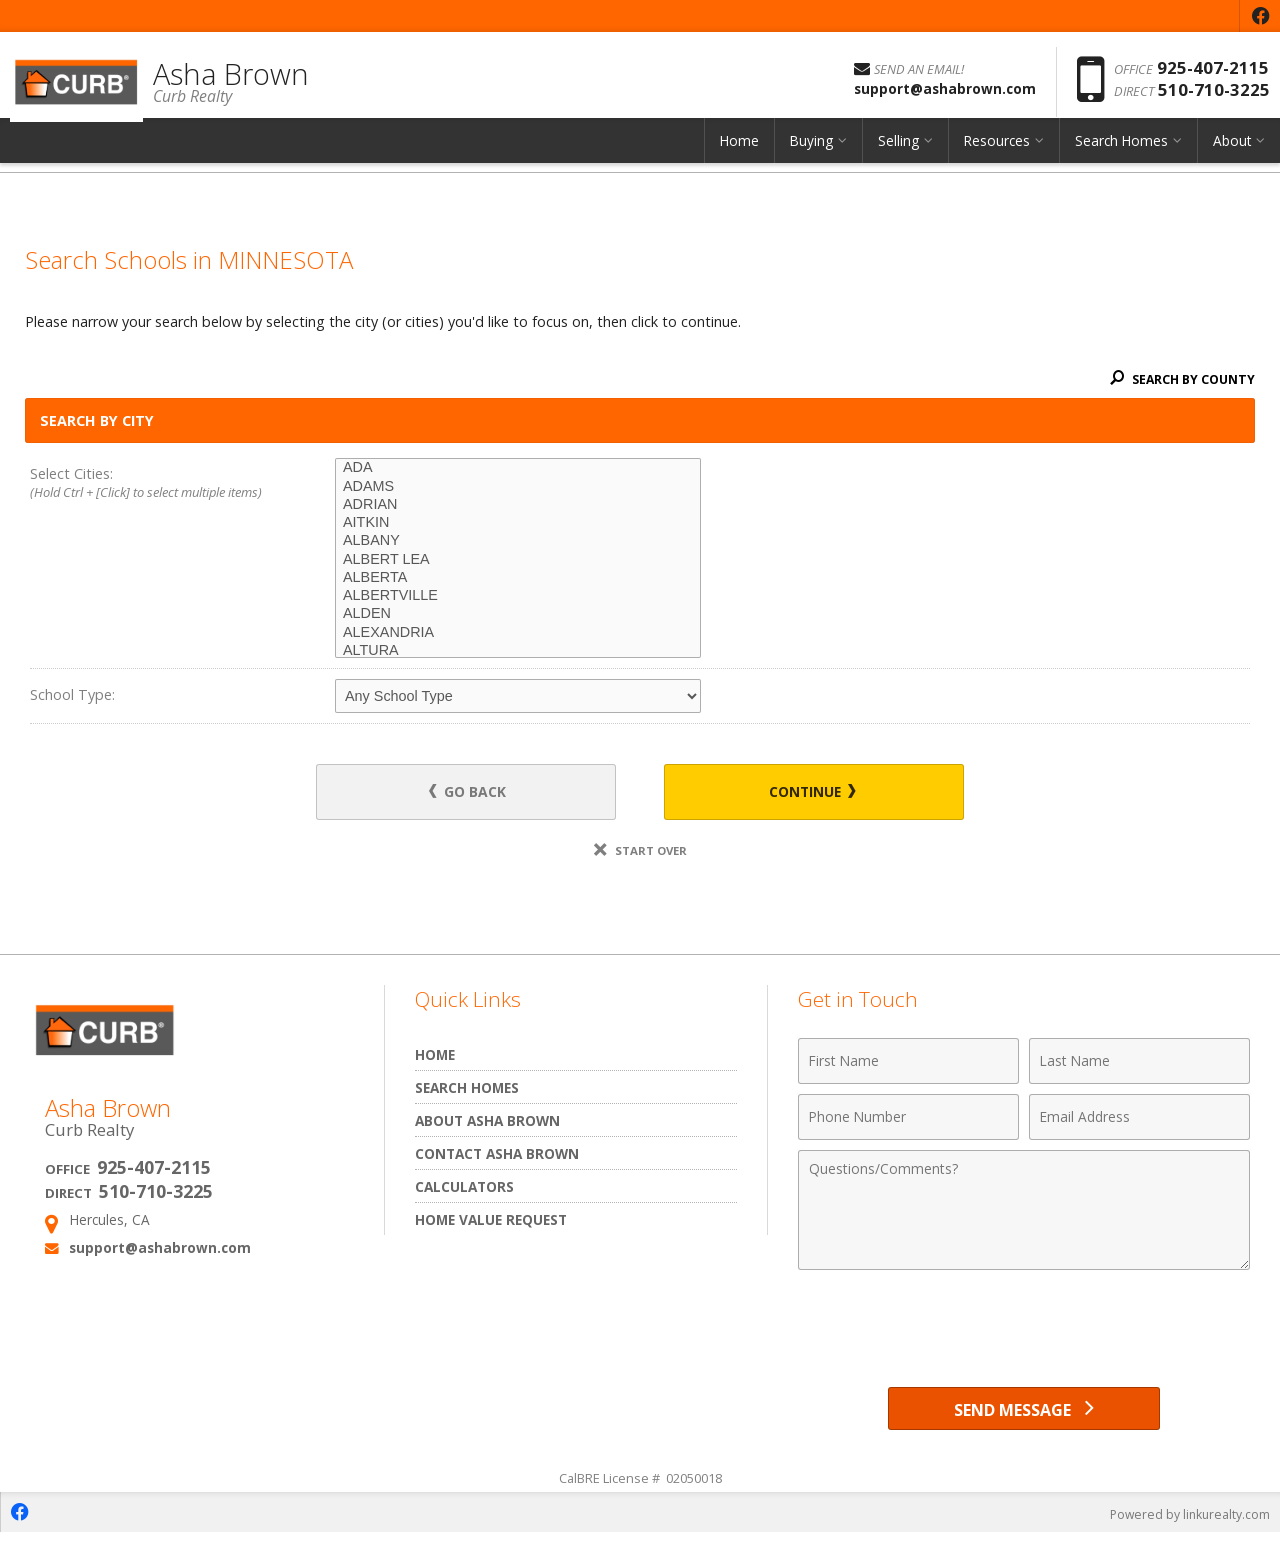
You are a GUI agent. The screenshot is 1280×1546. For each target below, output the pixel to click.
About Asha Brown (487, 1123)
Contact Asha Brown (497, 1156)
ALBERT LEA (518, 560)
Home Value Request (491, 1222)
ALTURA (518, 651)
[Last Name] (1139, 1064)
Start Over (640, 853)
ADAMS (518, 487)
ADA (518, 468)
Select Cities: (152, 484)
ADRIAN (518, 505)
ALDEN (518, 614)
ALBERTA (518, 578)
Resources (997, 154)
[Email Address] (1139, 1120)
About (1232, 154)
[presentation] (1024, 1332)
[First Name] (908, 1064)
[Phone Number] (908, 1120)
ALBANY (518, 541)
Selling (898, 154)
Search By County (1179, 379)
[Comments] (1024, 1213)
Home (739, 154)
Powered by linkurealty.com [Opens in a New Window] (1186, 1526)
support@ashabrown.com (160, 1250)
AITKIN (518, 523)
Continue (801, 793)
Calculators (464, 1189)
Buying (811, 154)
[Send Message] (1023, 1416)
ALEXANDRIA (518, 633)
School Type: (72, 694)
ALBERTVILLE (518, 596)
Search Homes (1121, 154)
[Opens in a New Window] (1260, 16)
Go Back (479, 793)
